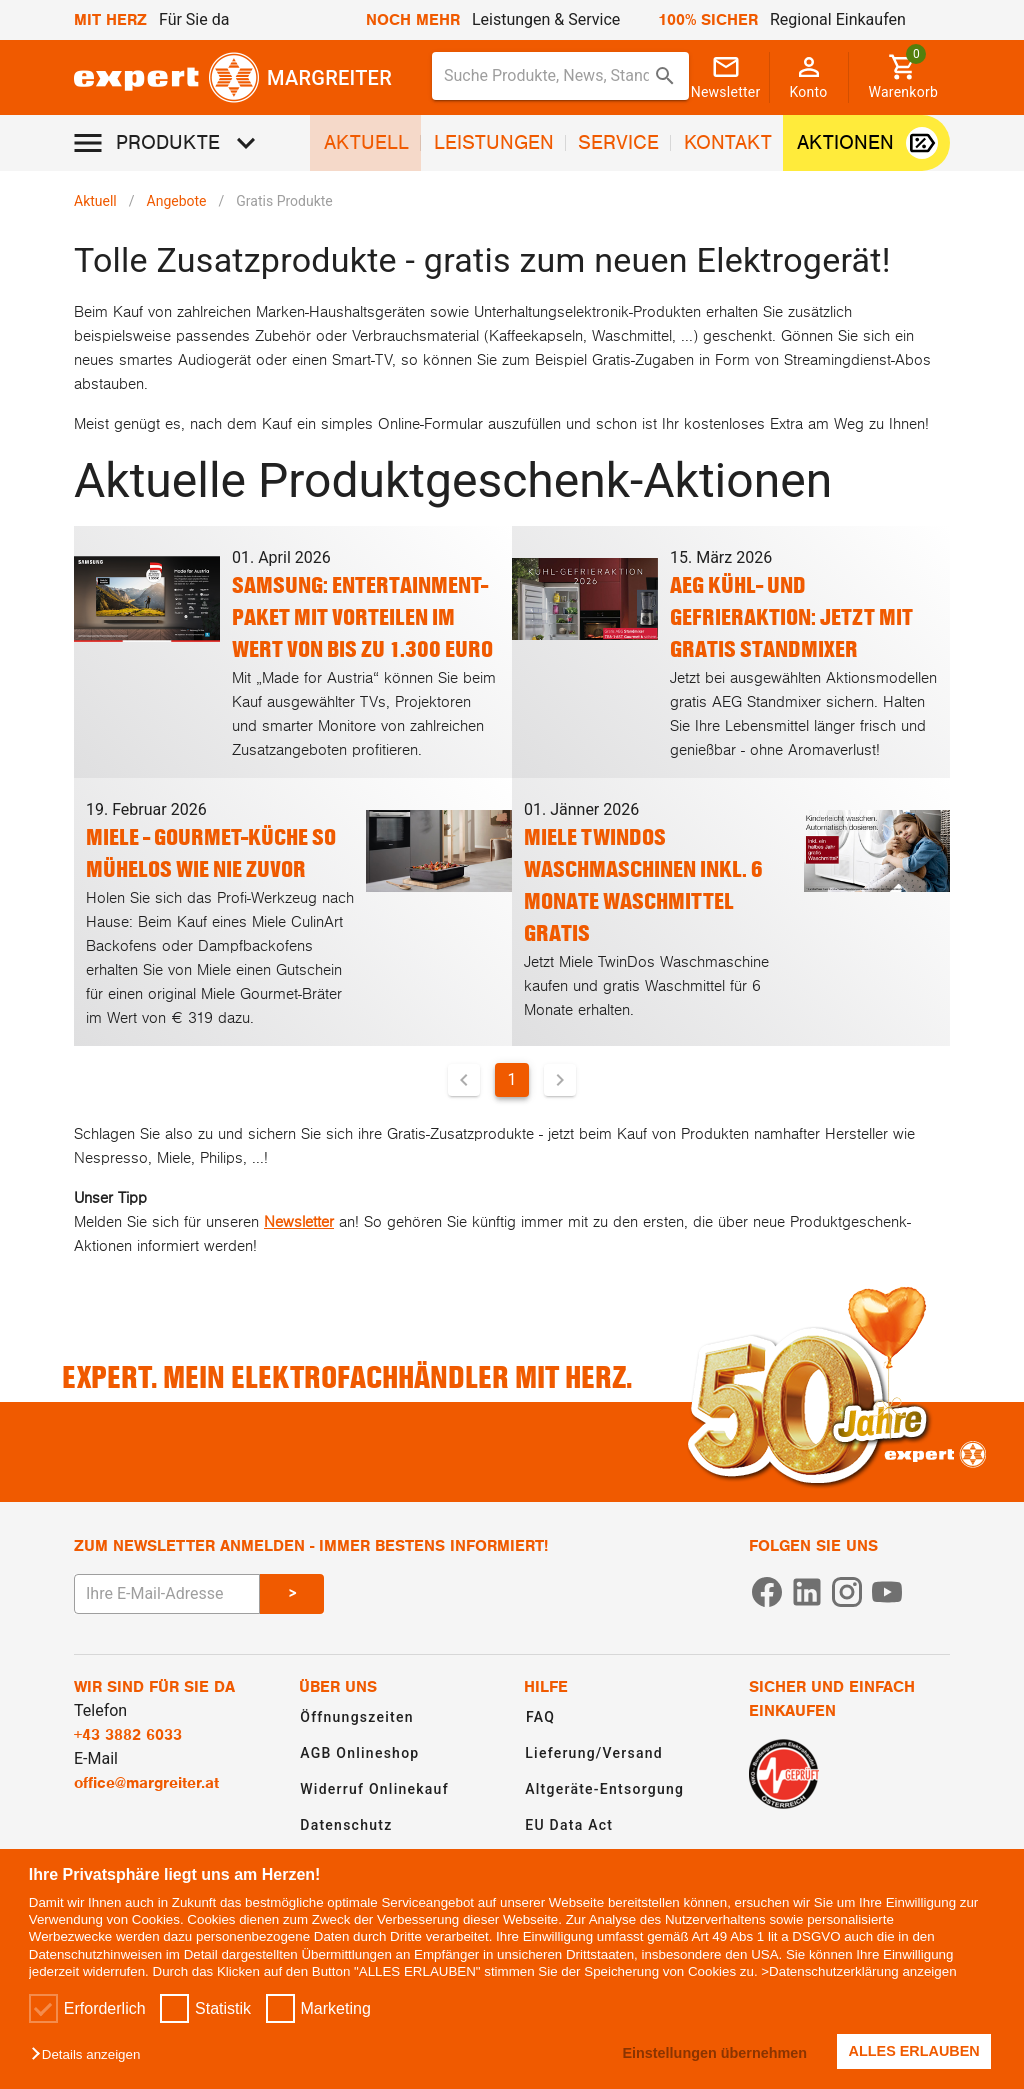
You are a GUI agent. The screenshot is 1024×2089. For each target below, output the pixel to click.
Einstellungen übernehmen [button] (714, 2053)
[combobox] (560, 76)
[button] (90, 2055)
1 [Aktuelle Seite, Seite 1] (512, 1079)
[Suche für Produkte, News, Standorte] (546, 76)
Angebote (177, 201)
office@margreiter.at (146, 1783)
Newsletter (299, 1222)
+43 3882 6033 (128, 1735)
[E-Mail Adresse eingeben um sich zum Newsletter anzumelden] (167, 1594)
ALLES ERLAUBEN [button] (914, 2051)
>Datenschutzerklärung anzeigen (858, 1971)
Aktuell (95, 201)
